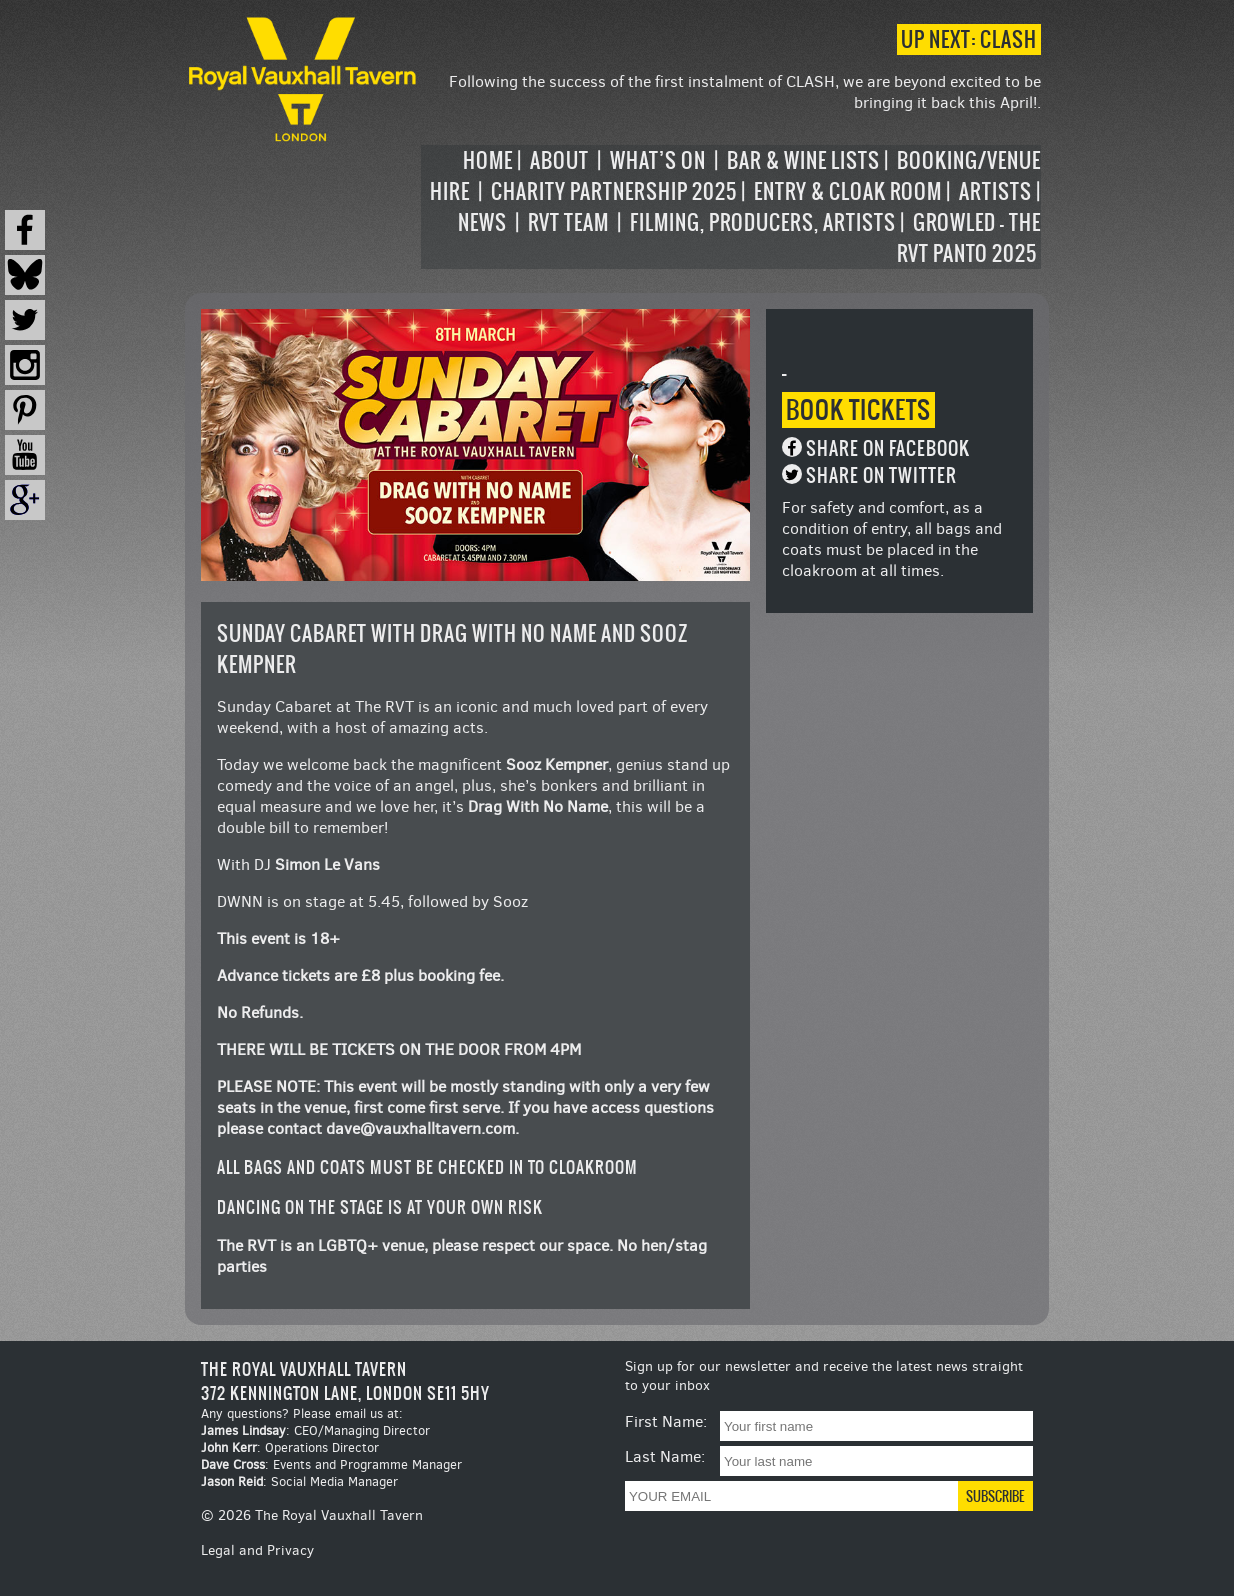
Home (488, 160)
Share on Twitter (881, 475)
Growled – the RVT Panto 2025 (969, 238)
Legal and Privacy (257, 1550)
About (559, 160)
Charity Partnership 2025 (614, 191)
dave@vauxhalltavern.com (420, 1128)
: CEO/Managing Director (315, 1430)
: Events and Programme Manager (331, 1464)
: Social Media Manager (299, 1481)
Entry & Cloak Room (848, 191)
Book (858, 410)
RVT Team (568, 222)
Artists (995, 191)
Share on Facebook (888, 448)
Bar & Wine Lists (803, 160)
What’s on (658, 160)
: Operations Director (290, 1447)
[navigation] (731, 207)
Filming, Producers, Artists (763, 222)
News (482, 222)
